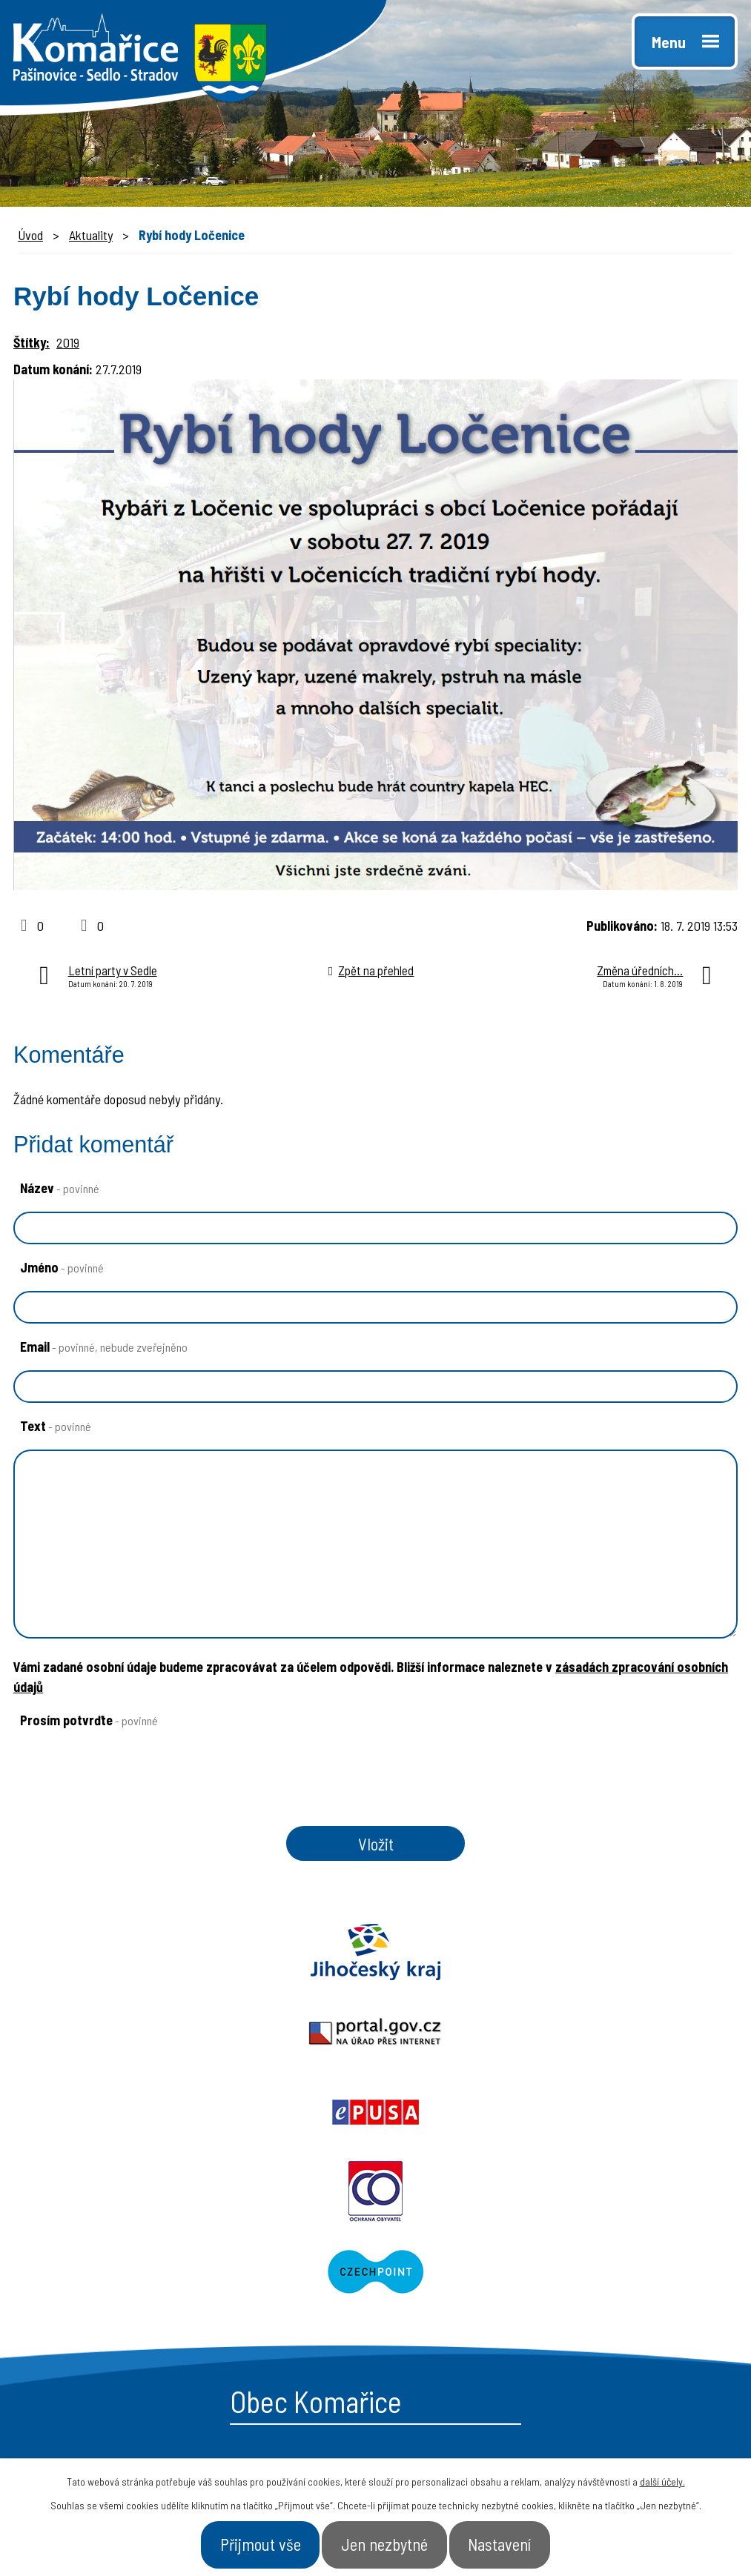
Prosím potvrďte (89, 1720)
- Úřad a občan (615, 2302)
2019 (67, 342)
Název (59, 1188)
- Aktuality (429, 2328)
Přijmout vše (240, 2542)
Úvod (30, 235)
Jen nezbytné (386, 2542)
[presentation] (121, 1806)
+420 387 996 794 (117, 2274)
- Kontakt (598, 2328)
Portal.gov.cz (376, 1959)
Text (55, 1426)
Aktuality (91, 235)
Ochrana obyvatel (188, 2039)
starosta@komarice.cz (135, 2240)
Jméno (62, 1267)
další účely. (662, 2476)
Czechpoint (564, 2039)
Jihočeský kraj (125, 1959)
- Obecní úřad (439, 2275)
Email (104, 1346)
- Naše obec (606, 2275)
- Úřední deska (443, 2302)
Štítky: (31, 342)
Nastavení (521, 2542)
